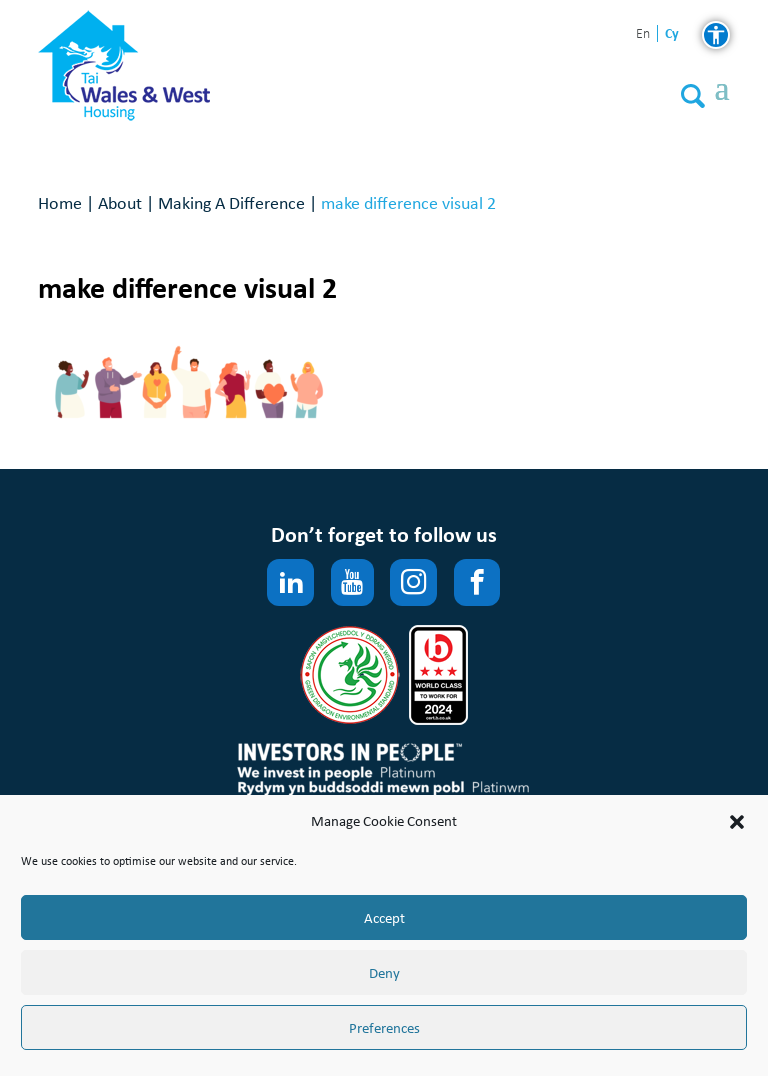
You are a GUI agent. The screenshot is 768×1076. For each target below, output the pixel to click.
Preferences (384, 1028)
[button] (737, 822)
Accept (384, 918)
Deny (384, 973)
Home (60, 202)
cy (672, 33)
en (643, 34)
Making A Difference (231, 202)
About (120, 202)
